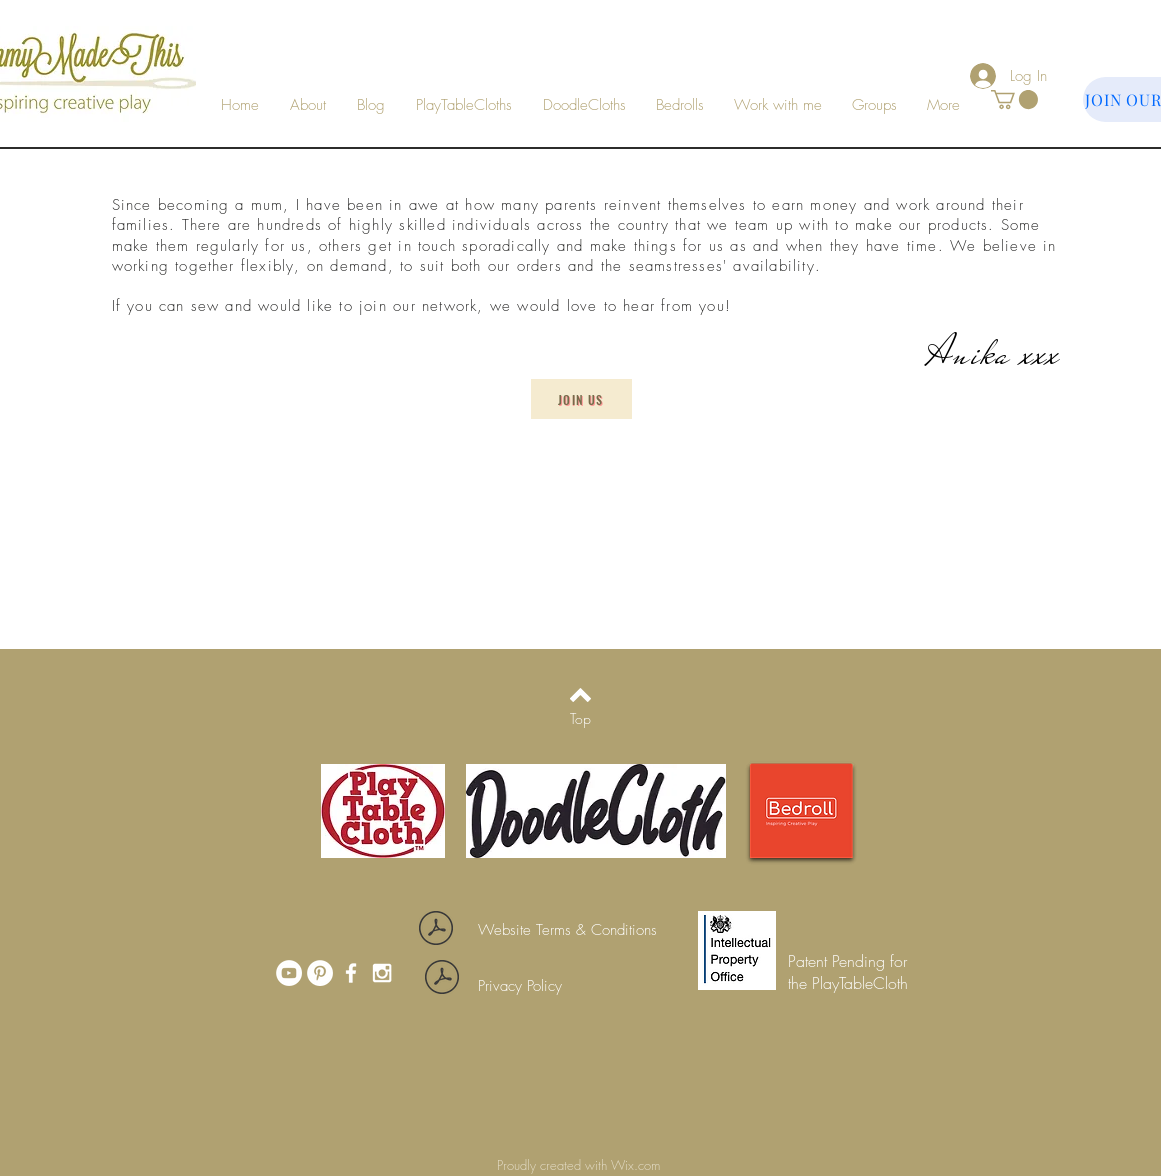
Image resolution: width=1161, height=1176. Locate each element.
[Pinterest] (320, 973)
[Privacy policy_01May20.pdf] (442, 979)
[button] (778, 105)
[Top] (580, 719)
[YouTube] (289, 973)
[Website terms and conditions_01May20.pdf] (436, 930)
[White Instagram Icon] (382, 973)
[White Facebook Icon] (351, 973)
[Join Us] (581, 399)
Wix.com (637, 1165)
